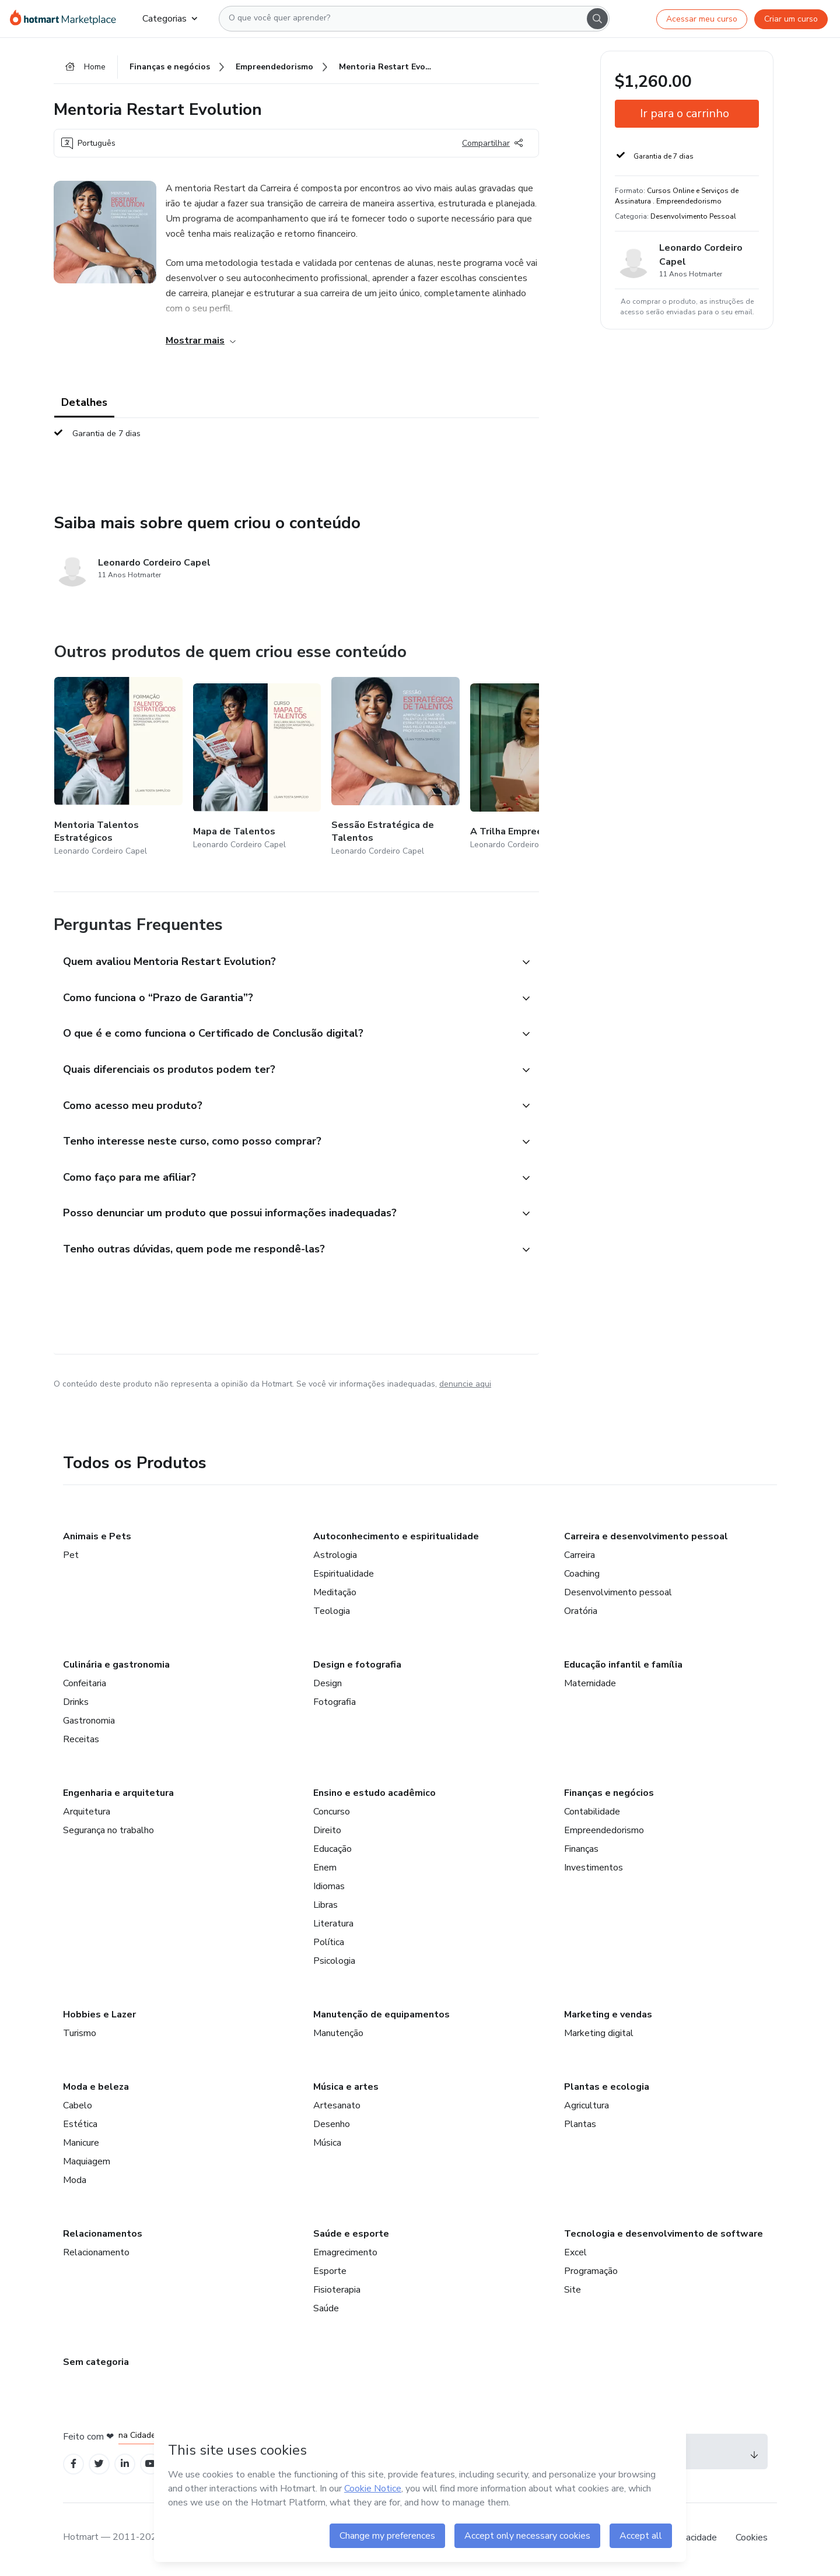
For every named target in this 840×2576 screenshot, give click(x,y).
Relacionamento (96, 2255)
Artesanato (336, 2108)
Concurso (331, 1814)
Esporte (329, 2274)
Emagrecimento (345, 2255)
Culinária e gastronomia (116, 1667)
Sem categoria (96, 2365)
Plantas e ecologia (606, 2089)
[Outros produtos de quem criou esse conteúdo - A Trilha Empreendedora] (534, 768)
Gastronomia (89, 1723)
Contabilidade (592, 1814)
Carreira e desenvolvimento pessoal (646, 1539)
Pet (71, 1558)
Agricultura (586, 2108)
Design (327, 1686)
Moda (74, 2183)
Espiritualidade (343, 1576)
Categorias (169, 18)
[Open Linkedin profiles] (125, 2467)
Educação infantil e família (623, 1667)
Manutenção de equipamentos (381, 2017)
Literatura (333, 1926)
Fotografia (334, 1704)
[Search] (597, 18)
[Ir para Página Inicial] (67, 18)
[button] (283, 963)
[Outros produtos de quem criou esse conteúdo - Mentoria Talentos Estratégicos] (118, 768)
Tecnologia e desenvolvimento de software (663, 2236)
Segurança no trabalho (108, 1833)
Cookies (752, 2540)
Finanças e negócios (609, 1795)
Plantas (580, 2127)
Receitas (81, 1742)
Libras (325, 1907)
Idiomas (329, 1889)
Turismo (79, 2036)
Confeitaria (84, 1686)
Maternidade (590, 1686)
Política (328, 1945)
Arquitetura (86, 1814)
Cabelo (77, 2108)
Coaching (582, 1576)
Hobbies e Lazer (99, 2017)
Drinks (76, 1704)
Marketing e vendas (608, 2017)
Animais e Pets (97, 1539)
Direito (327, 1833)
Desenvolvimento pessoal (618, 1595)
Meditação (334, 1595)
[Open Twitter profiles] (99, 2467)
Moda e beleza (96, 2089)
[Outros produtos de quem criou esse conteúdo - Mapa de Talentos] (257, 768)
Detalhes (84, 403)
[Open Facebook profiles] (73, 2467)
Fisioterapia (336, 2292)
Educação (332, 1851)
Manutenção (338, 2036)
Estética (80, 2127)
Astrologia (335, 1558)
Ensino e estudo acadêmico (374, 1795)
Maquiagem (86, 2164)
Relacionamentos (102, 2236)
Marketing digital (599, 2036)
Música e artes (346, 2089)
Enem (325, 1870)
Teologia (331, 1614)
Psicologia (334, 1963)
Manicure (81, 2145)
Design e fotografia (357, 1667)
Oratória (580, 1614)
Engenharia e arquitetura (118, 1795)
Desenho (331, 2127)
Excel (575, 2255)
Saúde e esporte (351, 2236)
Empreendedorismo (604, 1833)
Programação (591, 2274)
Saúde (326, 2311)
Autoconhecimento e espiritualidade (396, 1539)
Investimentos (593, 1870)
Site (572, 2292)
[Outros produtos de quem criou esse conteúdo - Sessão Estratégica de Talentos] (395, 768)
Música (327, 2145)
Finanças (581, 1851)
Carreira (579, 1558)
